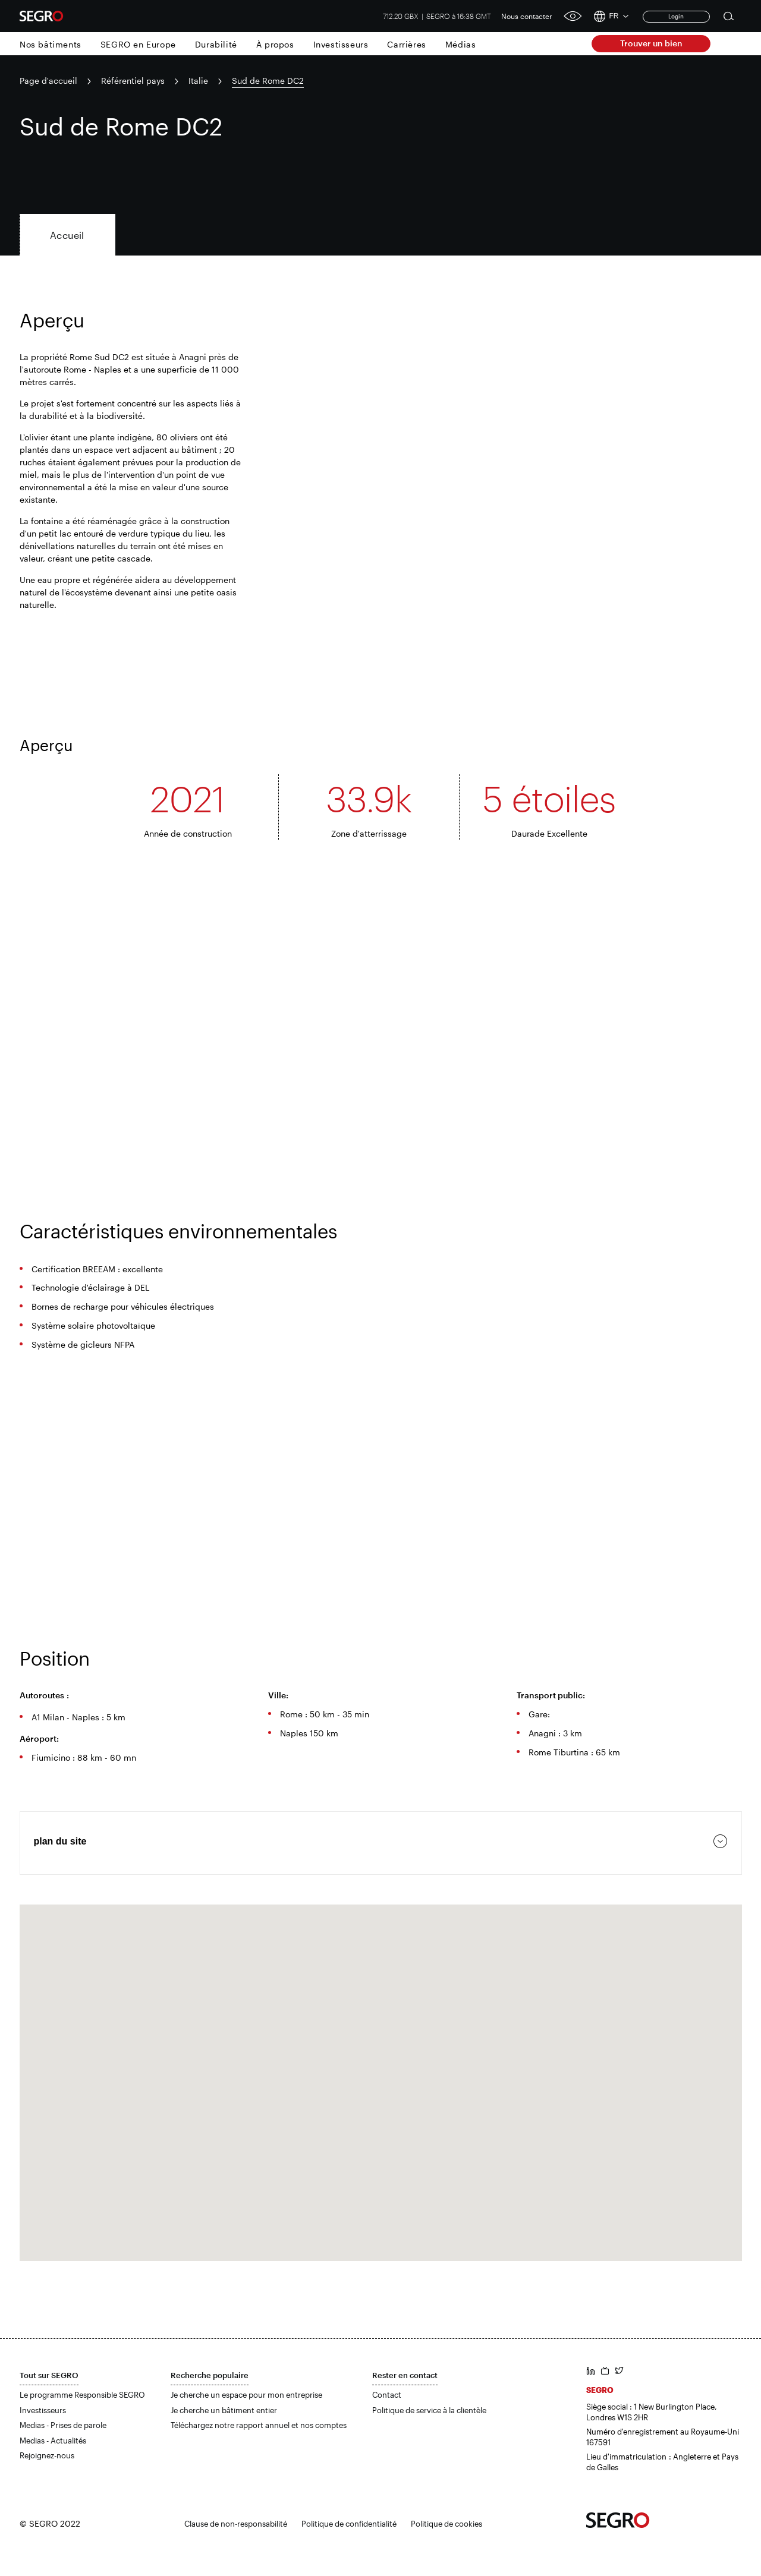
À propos (275, 44)
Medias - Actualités (53, 2440)
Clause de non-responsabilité (235, 2523)
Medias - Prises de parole (63, 2425)
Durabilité (216, 44)
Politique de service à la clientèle (429, 2410)
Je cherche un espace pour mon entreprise (246, 2395)
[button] (380, 2072)
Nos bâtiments (50, 44)
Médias (460, 44)
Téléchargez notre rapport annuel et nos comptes (259, 2425)
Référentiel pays (133, 80)
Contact (386, 2395)
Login (676, 16)
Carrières (406, 44)
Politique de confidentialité (349, 2523)
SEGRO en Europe (138, 44)
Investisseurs (341, 44)
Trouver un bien (651, 43)
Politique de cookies (446, 2523)
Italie (198, 80)
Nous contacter (526, 16)
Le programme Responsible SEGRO (82, 2395)
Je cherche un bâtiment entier (224, 2410)
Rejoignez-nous (47, 2455)
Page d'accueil (48, 80)
